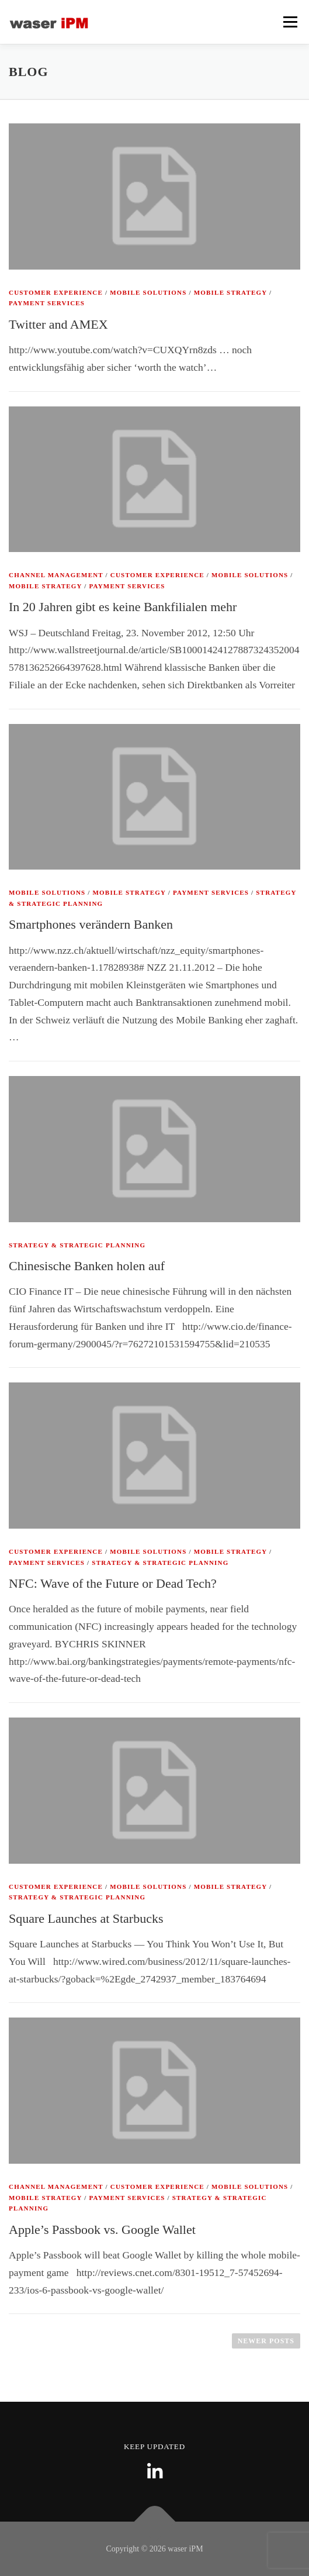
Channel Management (56, 574)
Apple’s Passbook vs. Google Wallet (102, 2229)
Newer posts (266, 2341)
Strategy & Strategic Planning (77, 1245)
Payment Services (47, 302)
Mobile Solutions (148, 292)
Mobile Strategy (230, 292)
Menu (290, 21)
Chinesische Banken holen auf (87, 1265)
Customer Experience (56, 292)
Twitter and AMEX (58, 324)
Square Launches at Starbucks (86, 1918)
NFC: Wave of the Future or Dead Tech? (113, 1583)
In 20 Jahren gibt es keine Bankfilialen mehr (123, 606)
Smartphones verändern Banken (91, 924)
